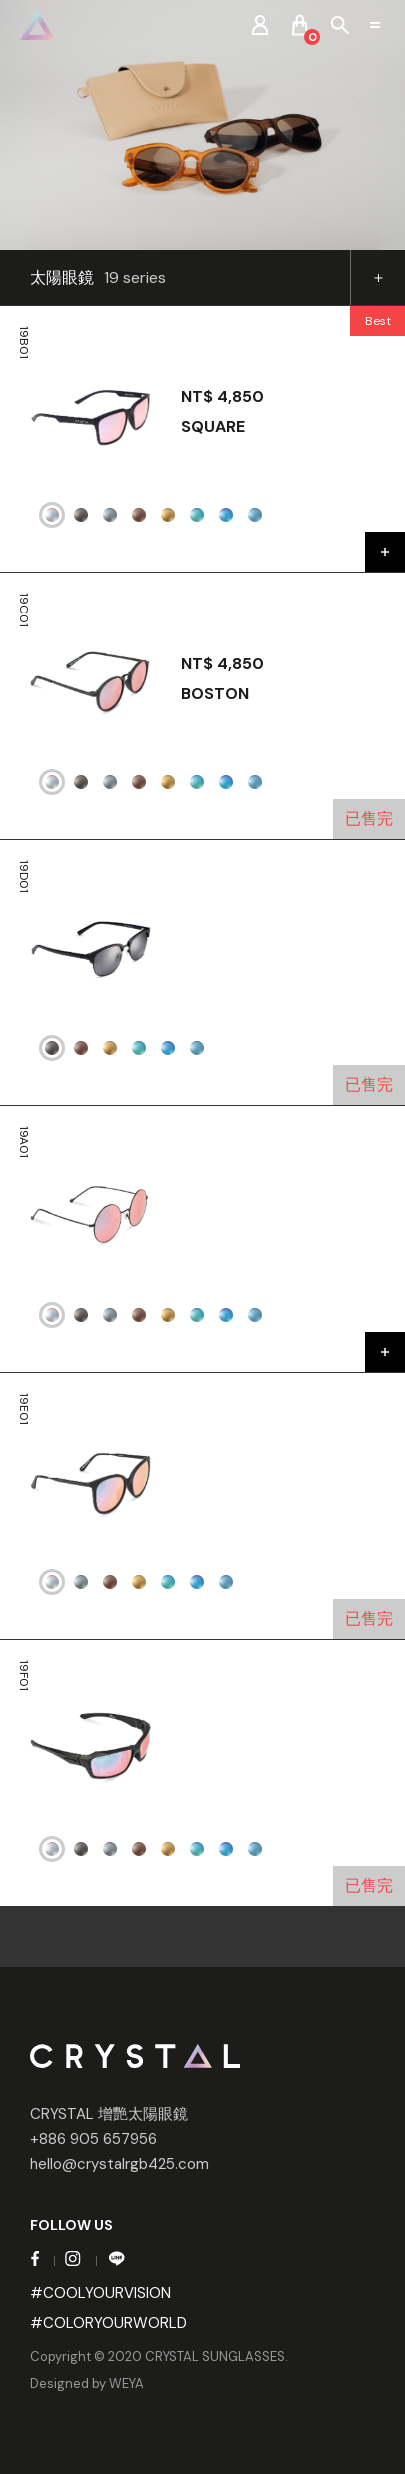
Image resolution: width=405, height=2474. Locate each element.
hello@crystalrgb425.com (119, 2164)
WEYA (126, 2383)
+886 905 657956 (93, 2139)
